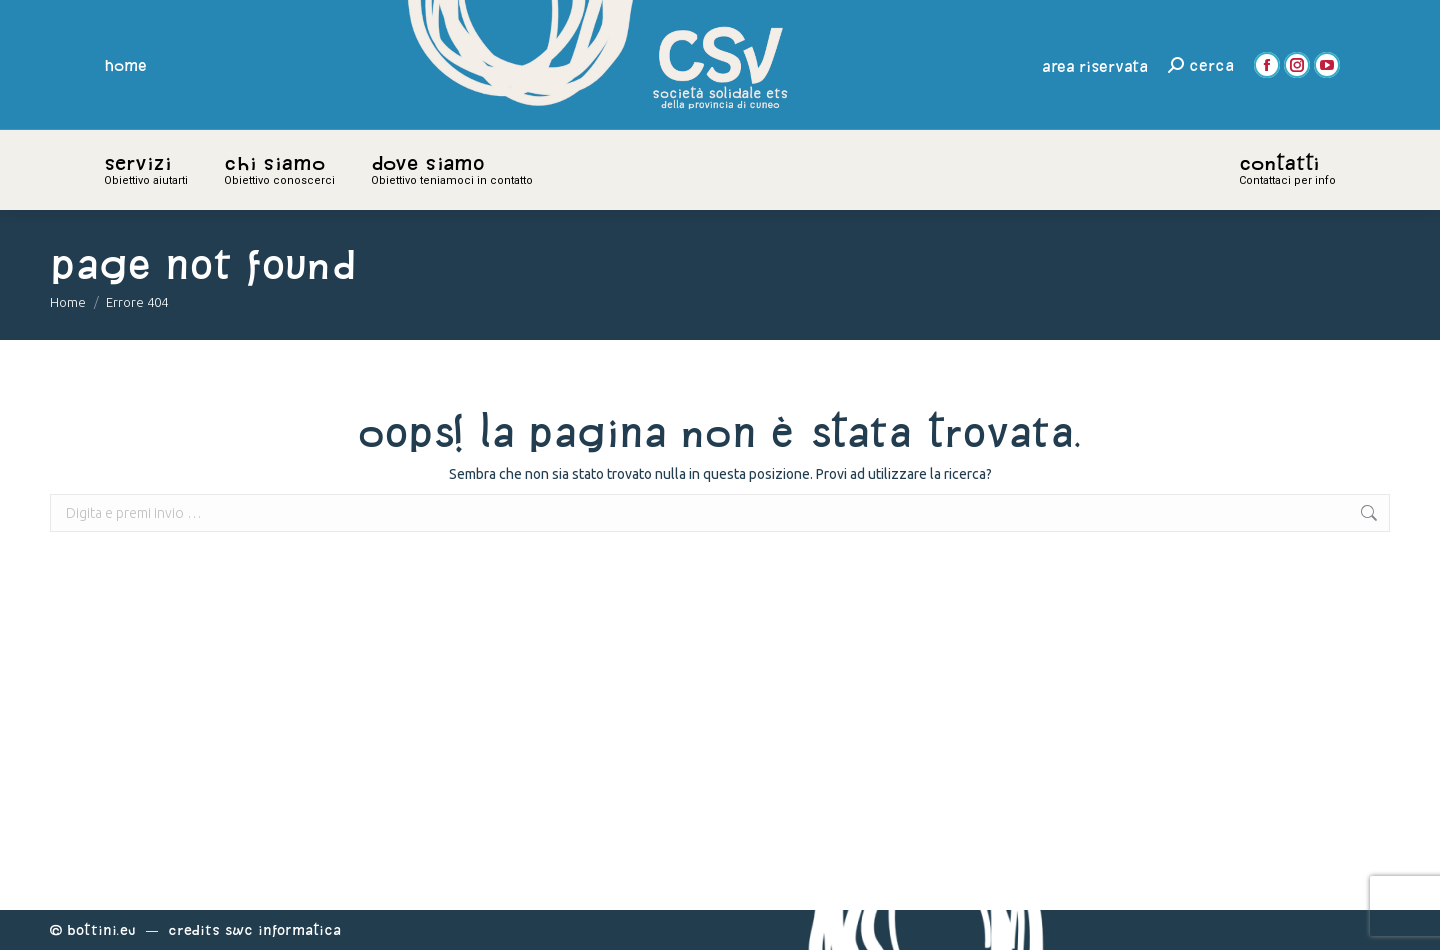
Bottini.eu (101, 929)
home (126, 65)
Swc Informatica (283, 929)
